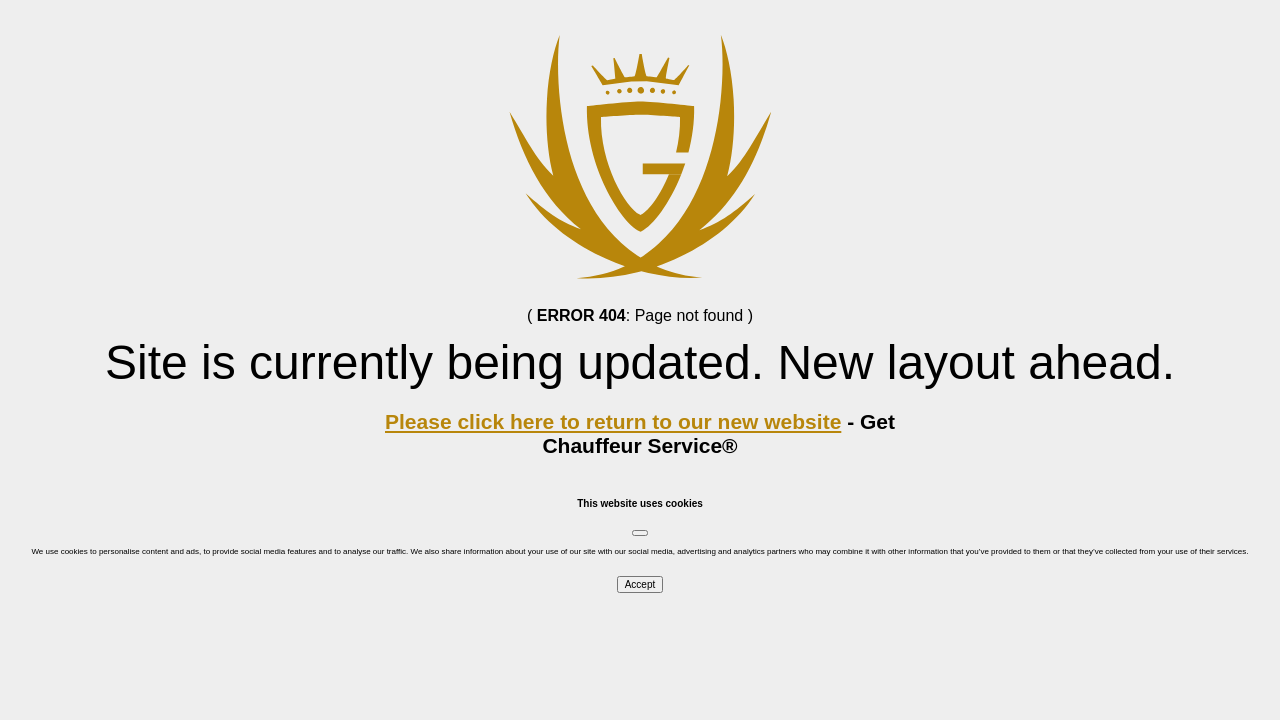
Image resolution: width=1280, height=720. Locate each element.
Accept (640, 584)
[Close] (640, 533)
